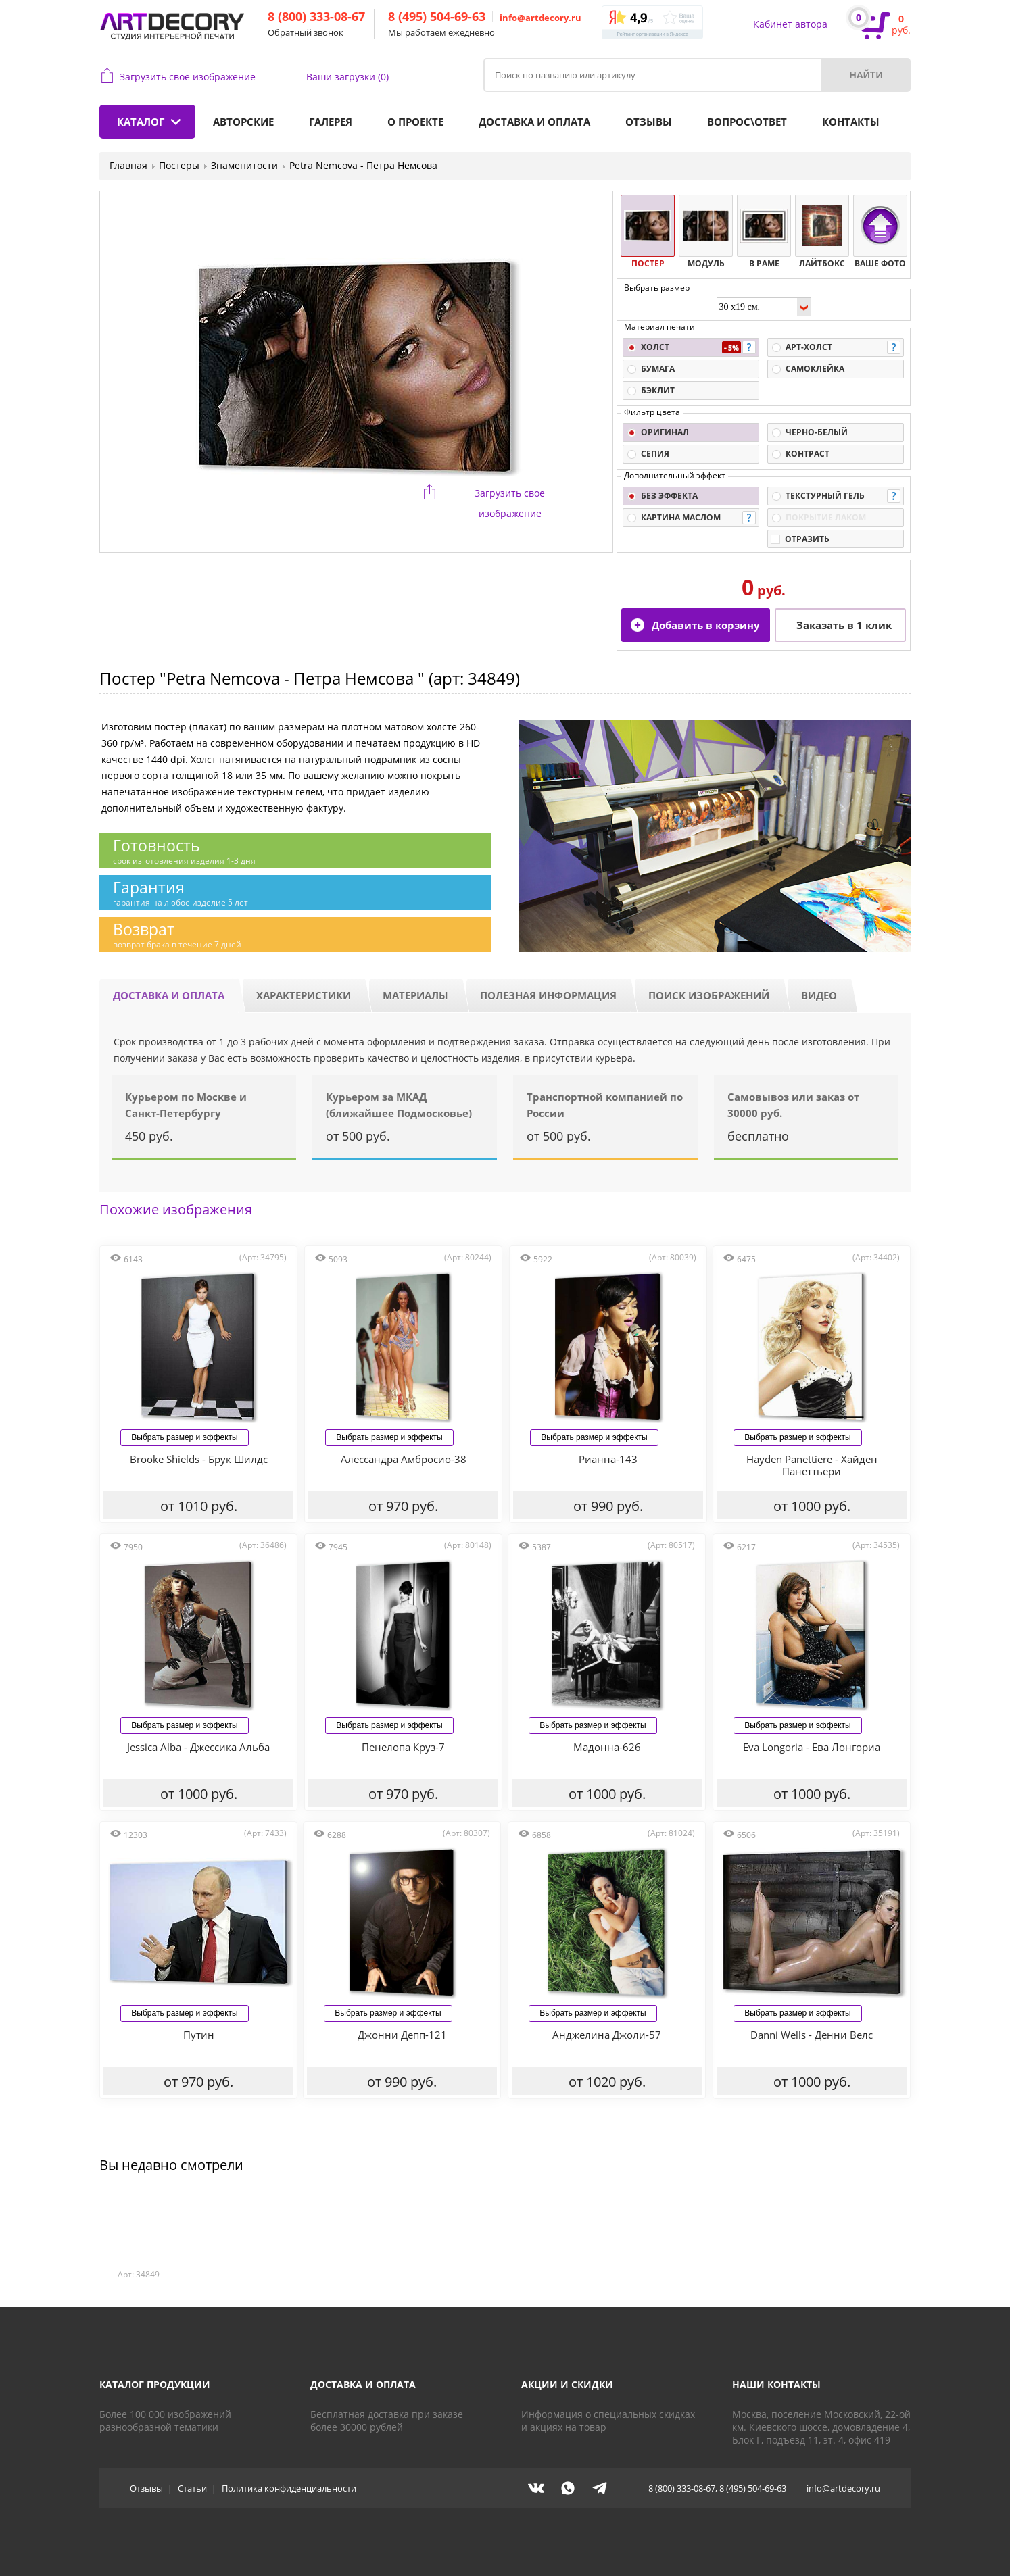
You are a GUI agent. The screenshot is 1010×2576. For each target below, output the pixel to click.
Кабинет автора (790, 24)
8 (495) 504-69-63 (436, 16)
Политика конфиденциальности (289, 2488)
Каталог (140, 121)
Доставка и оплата (534, 121)
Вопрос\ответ (747, 121)
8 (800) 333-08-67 (316, 16)
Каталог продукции (154, 2384)
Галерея (330, 121)
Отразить (807, 539)
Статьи (192, 2488)
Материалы (415, 995)
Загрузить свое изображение (188, 76)
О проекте (415, 121)
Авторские (243, 121)
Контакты (851, 121)
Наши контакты (776, 2384)
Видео (819, 995)
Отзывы (648, 121)
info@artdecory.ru (540, 17)
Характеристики (303, 995)
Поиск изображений (708, 995)
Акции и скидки (567, 2384)
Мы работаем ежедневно (441, 32)
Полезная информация (548, 995)
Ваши (347, 76)
